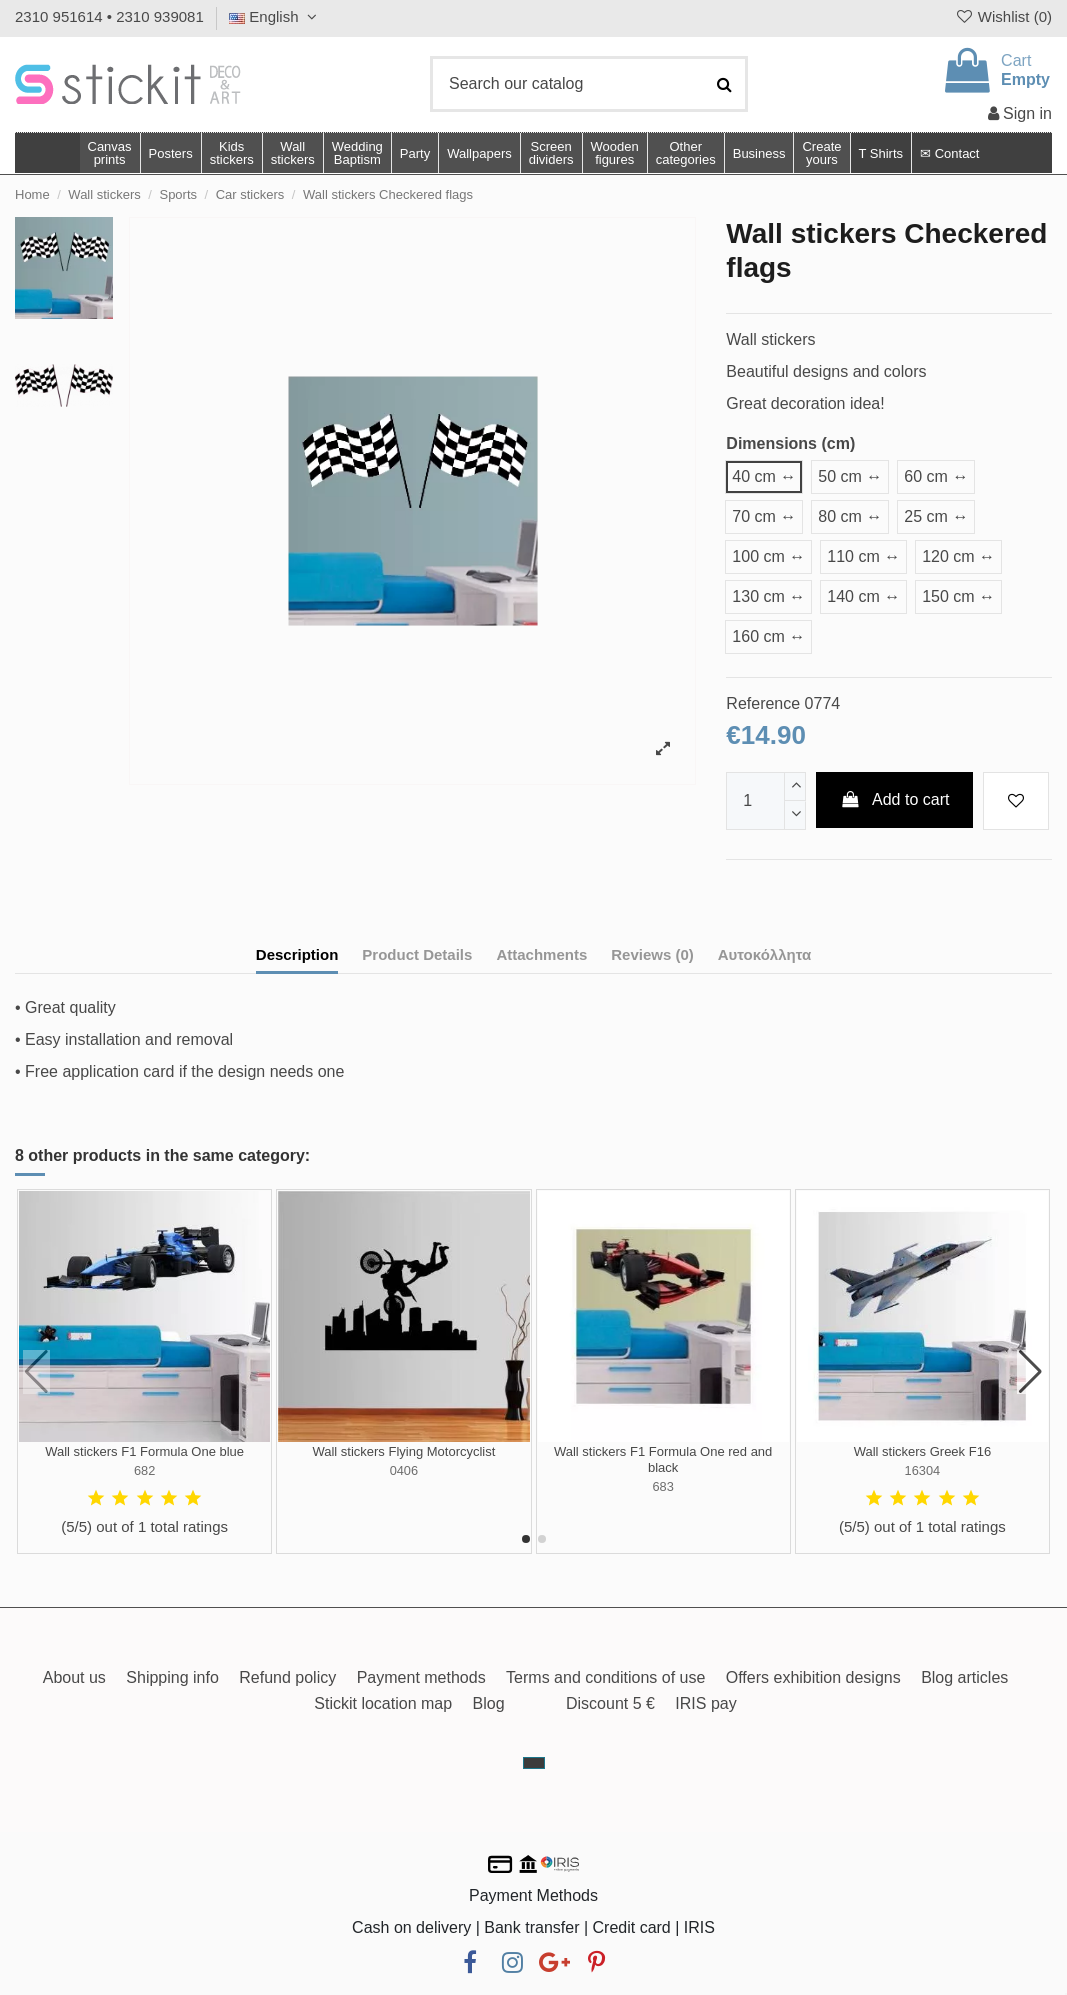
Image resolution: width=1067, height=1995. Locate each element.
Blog (489, 1703)
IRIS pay (705, 1703)
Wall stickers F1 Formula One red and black (663, 1459)
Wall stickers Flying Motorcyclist (403, 1451)
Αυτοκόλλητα (764, 954)
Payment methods (421, 1677)
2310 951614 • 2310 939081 (109, 16)
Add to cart (895, 799)
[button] (685, 153)
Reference (763, 703)
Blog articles (964, 1677)
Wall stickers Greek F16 (923, 1451)
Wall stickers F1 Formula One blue (144, 1451)
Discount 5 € (610, 1703)
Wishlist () (1003, 16)
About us (74, 1677)
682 (144, 1470)
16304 (923, 1470)
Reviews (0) (652, 954)
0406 (404, 1470)
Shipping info (172, 1677)
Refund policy (287, 1677)
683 (662, 1486)
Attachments (541, 954)
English (275, 16)
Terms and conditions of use (605, 1677)
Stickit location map (383, 1703)
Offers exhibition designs (813, 1677)
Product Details (417, 954)
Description (297, 954)
